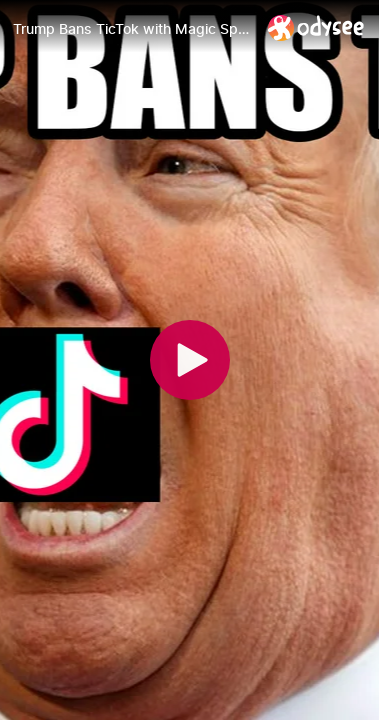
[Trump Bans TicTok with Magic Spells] (132, 29)
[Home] (316, 27)
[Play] (190, 360)
